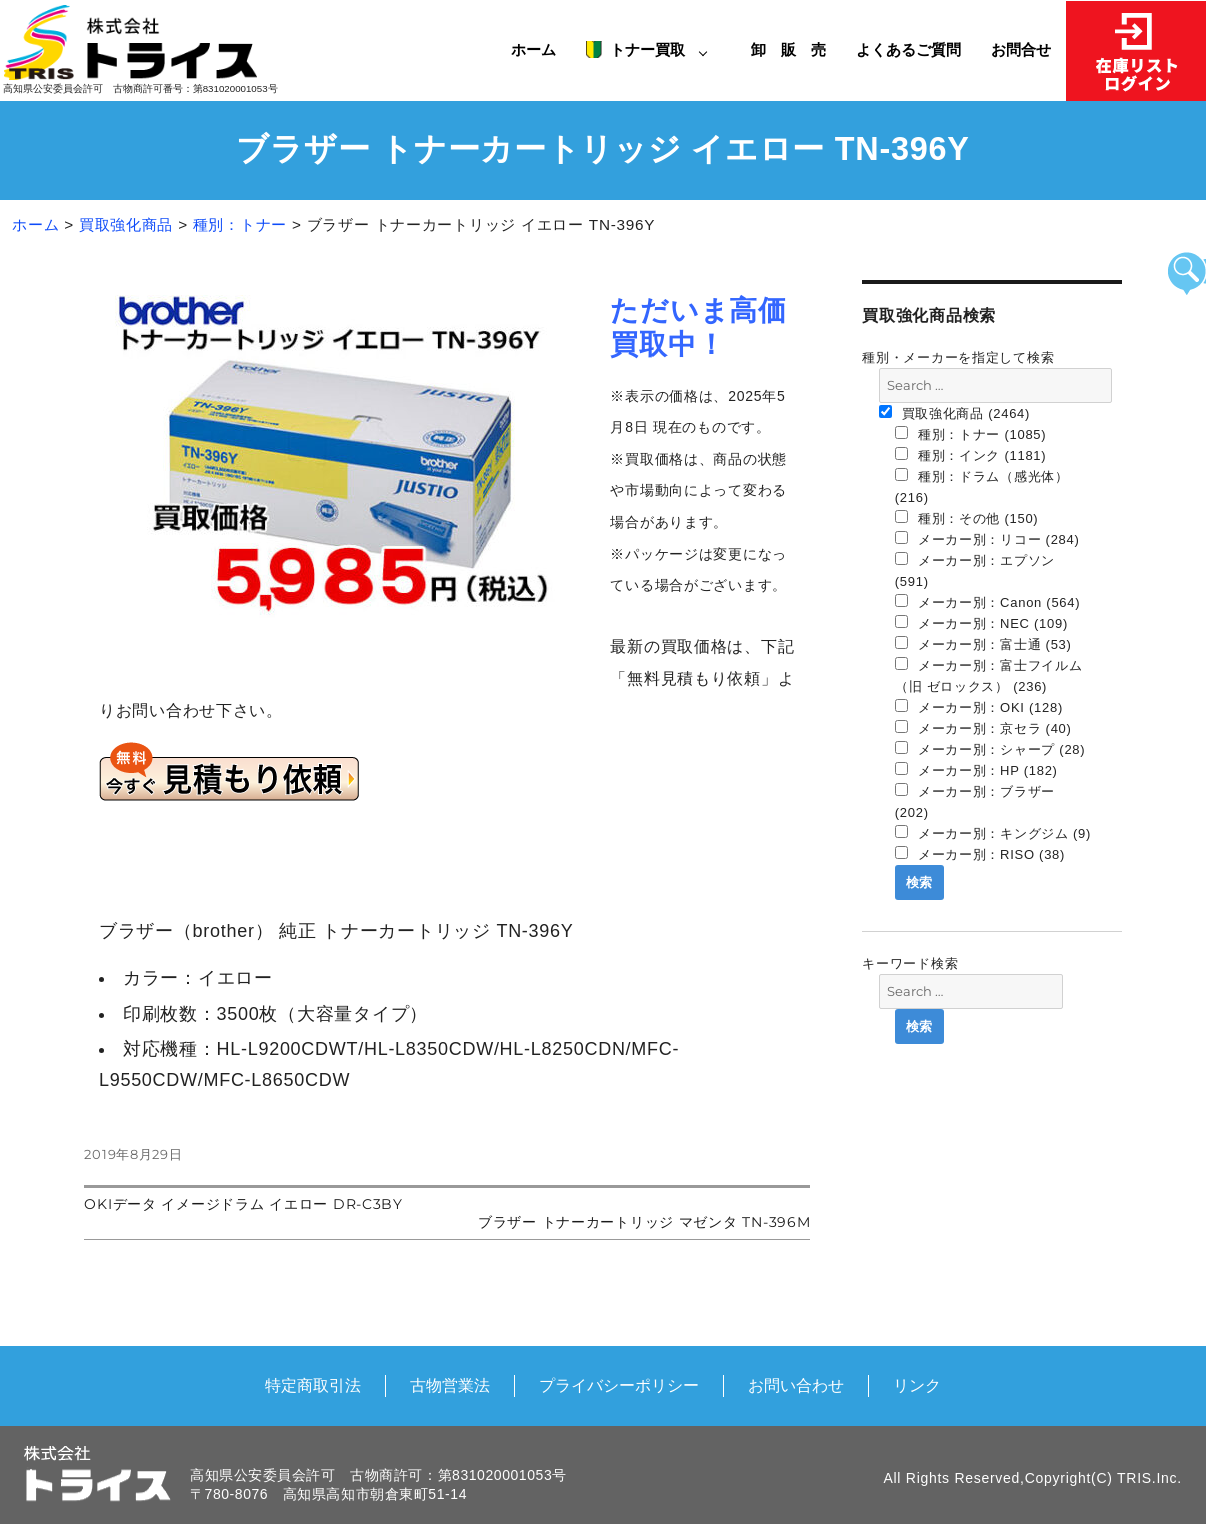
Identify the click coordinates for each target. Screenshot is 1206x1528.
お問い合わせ (796, 1385)
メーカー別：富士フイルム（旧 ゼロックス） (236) (989, 675)
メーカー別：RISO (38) (980, 854)
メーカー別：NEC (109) (981, 623)
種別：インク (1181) (971, 455)
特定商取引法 (313, 1385)
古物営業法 (450, 1385)
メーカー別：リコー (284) (987, 539)
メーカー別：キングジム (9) (993, 833)
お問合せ (1021, 49)
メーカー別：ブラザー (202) (975, 801)
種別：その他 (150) (967, 518)
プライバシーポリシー (619, 1385)
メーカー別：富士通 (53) (983, 644)
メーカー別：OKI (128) (979, 707)
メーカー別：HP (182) (976, 770)
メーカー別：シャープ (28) (990, 749)
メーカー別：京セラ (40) (983, 728)
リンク (917, 1385)
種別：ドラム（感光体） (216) (982, 486)
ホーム (533, 49)
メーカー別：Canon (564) (988, 602)
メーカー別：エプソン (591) (975, 570)
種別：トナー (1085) (971, 434)
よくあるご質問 (908, 49)
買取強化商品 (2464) (955, 413)
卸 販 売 (796, 49)
